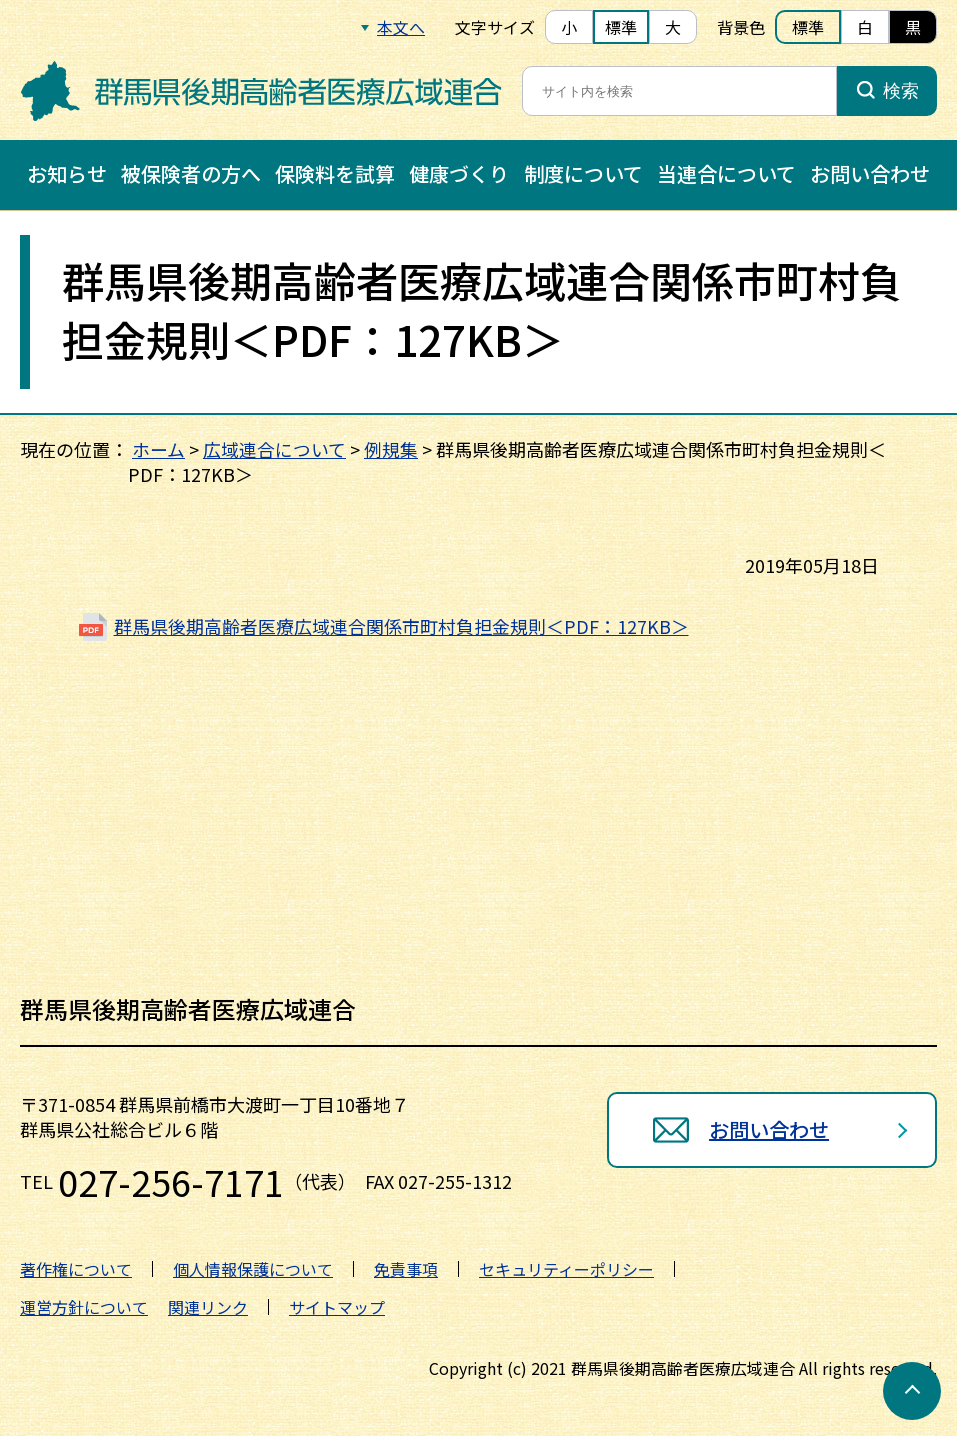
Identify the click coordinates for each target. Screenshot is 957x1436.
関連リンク (208, 1307)
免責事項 (406, 1269)
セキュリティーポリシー (566, 1269)
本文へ (401, 27)
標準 (621, 27)
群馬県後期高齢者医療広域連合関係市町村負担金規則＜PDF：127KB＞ (401, 626)
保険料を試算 (335, 173)
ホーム (158, 449)
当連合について (726, 173)
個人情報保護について (253, 1269)
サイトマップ (337, 1307)
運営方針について (84, 1307)
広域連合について (274, 449)
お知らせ (67, 173)
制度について (583, 173)
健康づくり (459, 173)
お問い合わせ (870, 173)
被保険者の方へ (191, 173)
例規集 (391, 449)
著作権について (76, 1269)
